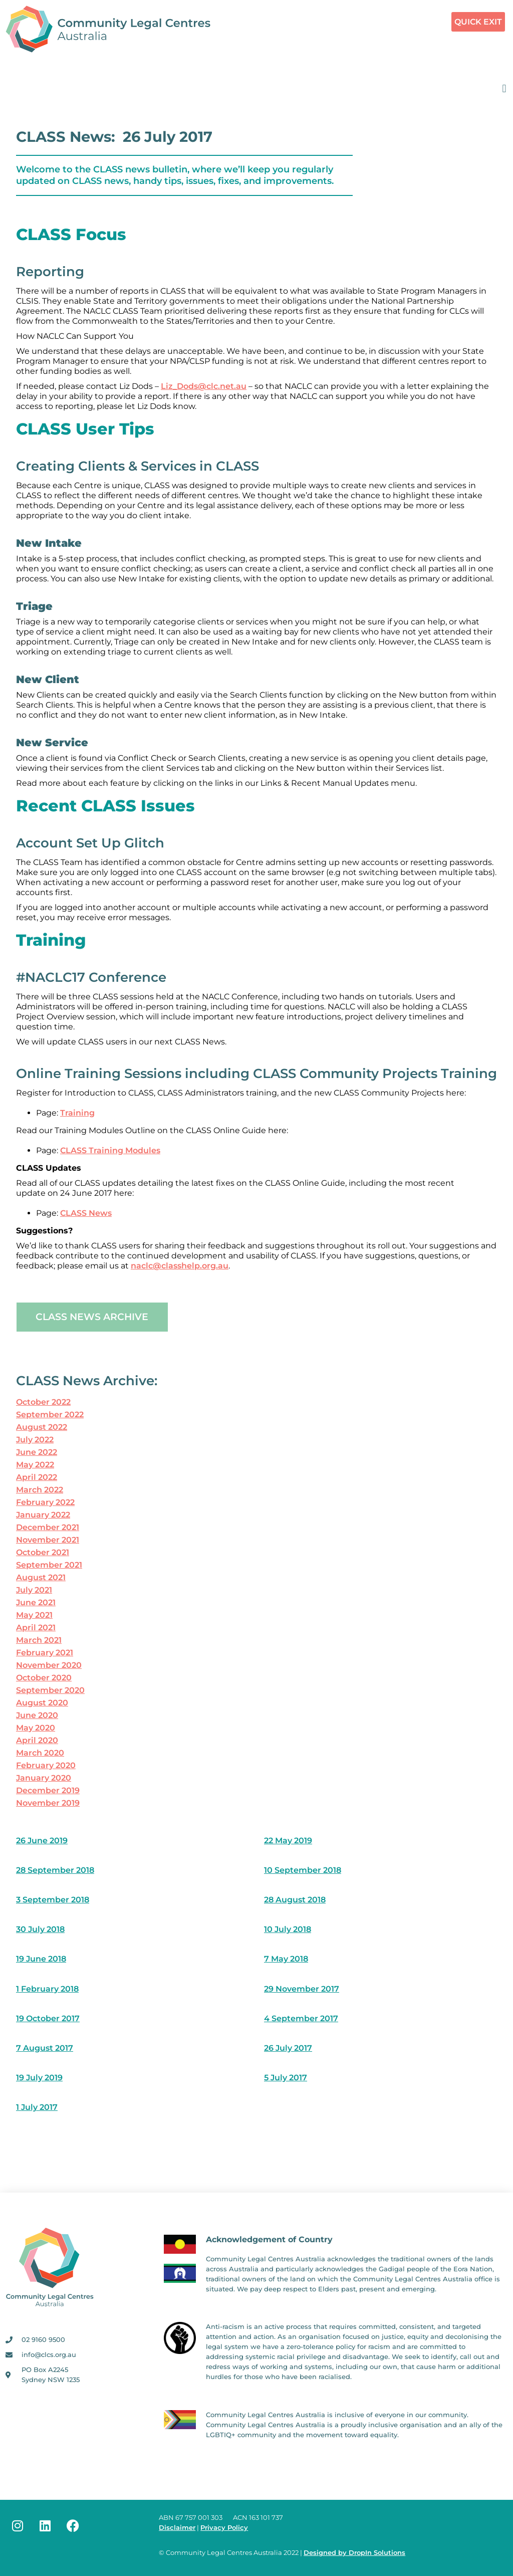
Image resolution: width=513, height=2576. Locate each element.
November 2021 (47, 1540)
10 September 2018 (302, 1870)
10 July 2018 (287, 1929)
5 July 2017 (285, 2077)
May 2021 (34, 1615)
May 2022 (35, 1464)
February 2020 (46, 1765)
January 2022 (43, 1515)
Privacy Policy (224, 2527)
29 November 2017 (301, 1989)
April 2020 (37, 1740)
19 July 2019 (39, 2077)
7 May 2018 (286, 1959)
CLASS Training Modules (110, 1150)
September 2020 (50, 1690)
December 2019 (48, 1790)
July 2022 (35, 1439)
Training (77, 1113)
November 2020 (49, 1665)
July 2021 (34, 1590)
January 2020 (43, 1778)
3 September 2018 (52, 1899)
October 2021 (42, 1552)
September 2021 (49, 1565)
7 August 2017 (44, 2048)
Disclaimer (177, 2527)
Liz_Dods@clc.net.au (203, 386)
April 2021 (36, 1627)
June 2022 (36, 1452)
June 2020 (37, 1715)
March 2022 (39, 1489)
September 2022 (50, 1414)
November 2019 (48, 1803)
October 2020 (44, 1677)
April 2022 (36, 1477)
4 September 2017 (301, 2018)
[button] (504, 88)
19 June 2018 (41, 1959)
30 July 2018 (40, 1929)
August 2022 (41, 1427)
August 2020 (42, 1702)
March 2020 (40, 1753)
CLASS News (86, 1213)
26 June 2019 (42, 1840)
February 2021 (44, 1652)
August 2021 (41, 1577)
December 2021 (47, 1527)
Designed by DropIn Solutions (354, 2552)
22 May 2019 (288, 1840)
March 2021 (39, 1640)
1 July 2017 (37, 2107)
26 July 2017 (288, 2048)
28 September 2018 (55, 1870)
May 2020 (35, 1728)
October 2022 (43, 1402)
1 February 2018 (47, 1989)
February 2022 (45, 1502)
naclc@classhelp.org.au (179, 1265)
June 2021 (36, 1602)
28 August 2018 (295, 1899)
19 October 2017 (48, 2018)
